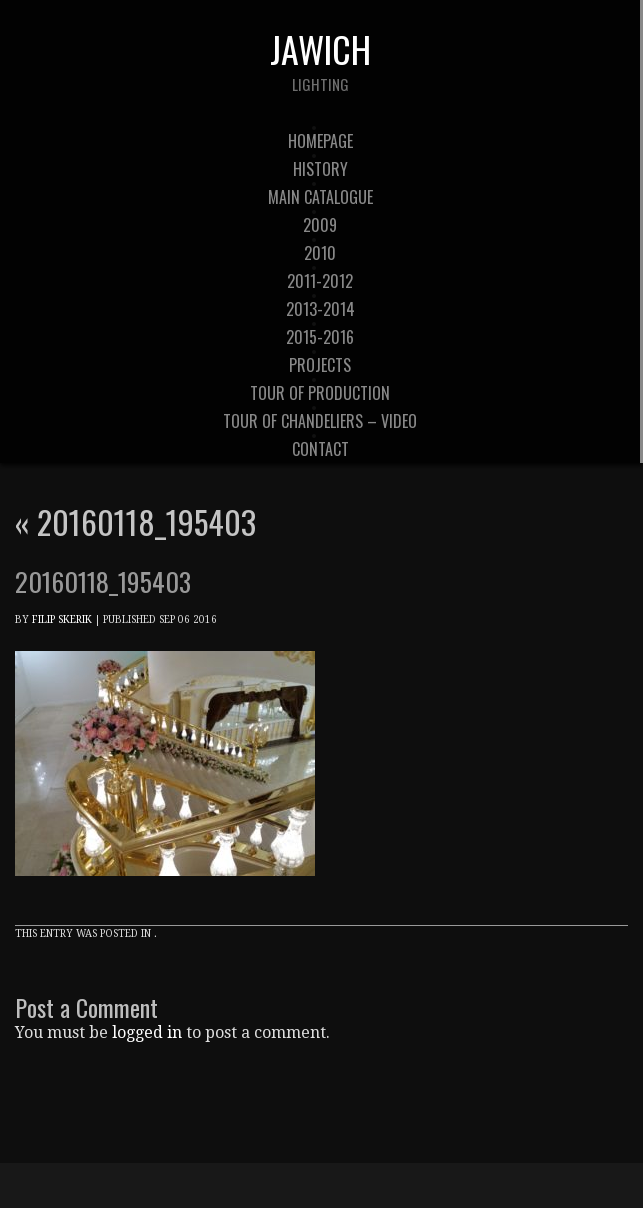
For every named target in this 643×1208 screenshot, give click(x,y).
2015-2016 (320, 337)
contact (320, 449)
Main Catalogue (320, 197)
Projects (320, 365)
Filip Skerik (62, 619)
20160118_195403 (135, 521)
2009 (320, 225)
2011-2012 (320, 281)
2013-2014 (320, 309)
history (320, 169)
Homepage (320, 141)
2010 (320, 253)
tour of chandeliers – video (320, 421)
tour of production (320, 393)
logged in (147, 1032)
